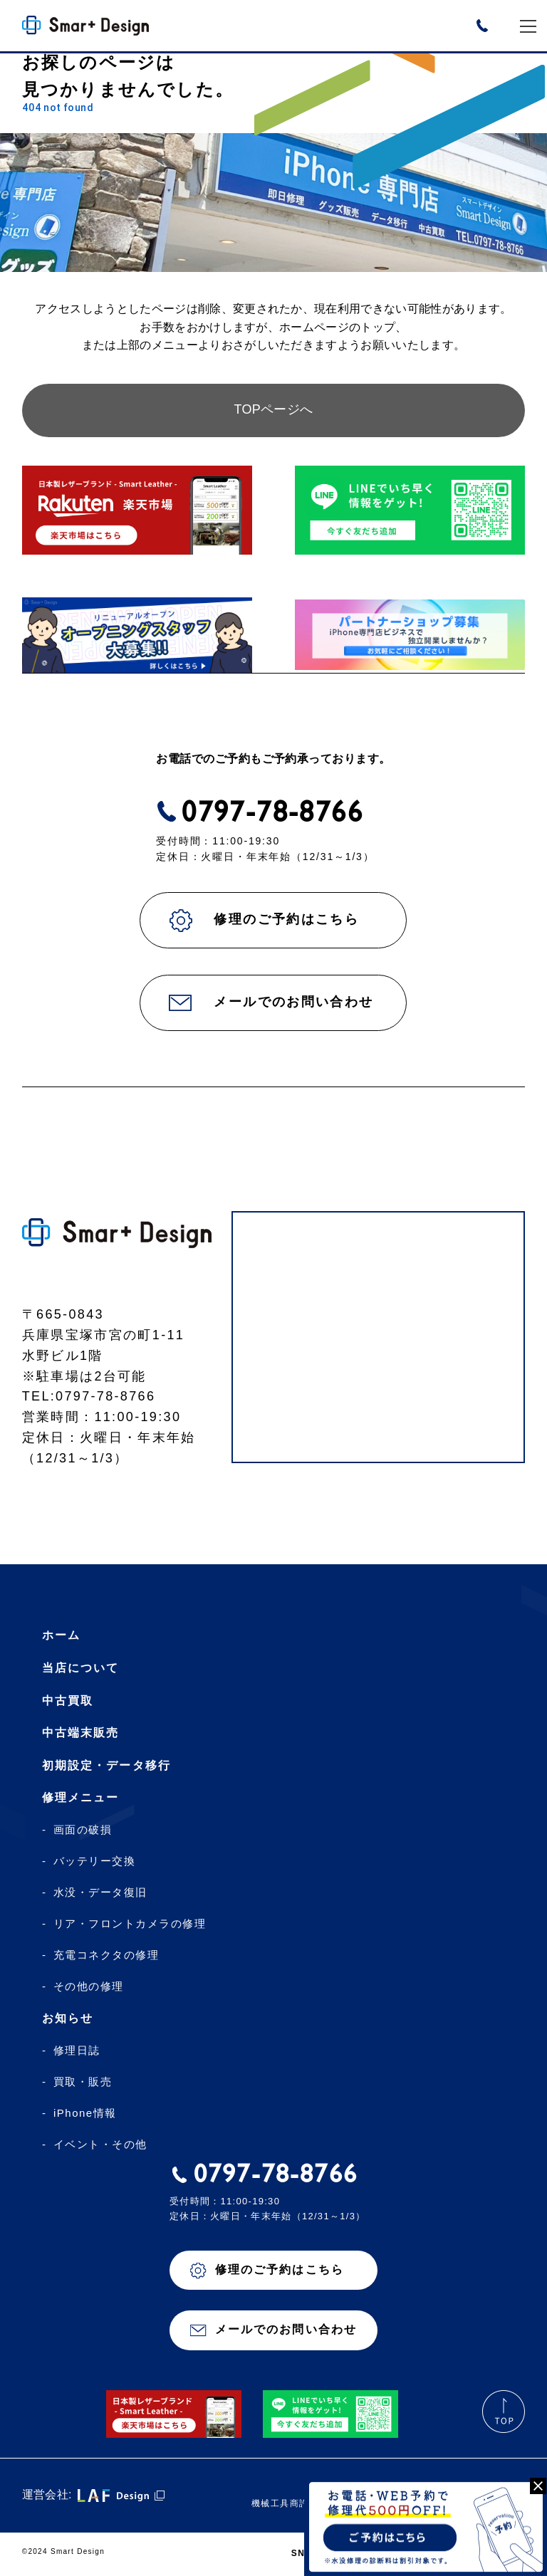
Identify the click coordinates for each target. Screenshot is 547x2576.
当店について (80, 1669)
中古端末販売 (80, 1733)
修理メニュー (80, 1798)
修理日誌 (76, 2051)
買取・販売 (83, 2082)
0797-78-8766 (272, 811)
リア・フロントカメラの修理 (130, 1924)
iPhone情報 (85, 2114)
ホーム (61, 1636)
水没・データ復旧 (100, 1893)
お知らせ (67, 2019)
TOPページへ (273, 410)
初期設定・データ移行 (106, 1766)
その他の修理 (88, 1987)
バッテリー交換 (94, 1862)
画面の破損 (83, 1830)
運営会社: (93, 2495)
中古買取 (67, 1701)
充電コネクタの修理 (106, 1956)
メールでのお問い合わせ (293, 1002)
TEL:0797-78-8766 (89, 1397)
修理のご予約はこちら (286, 919)
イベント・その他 (100, 2145)
